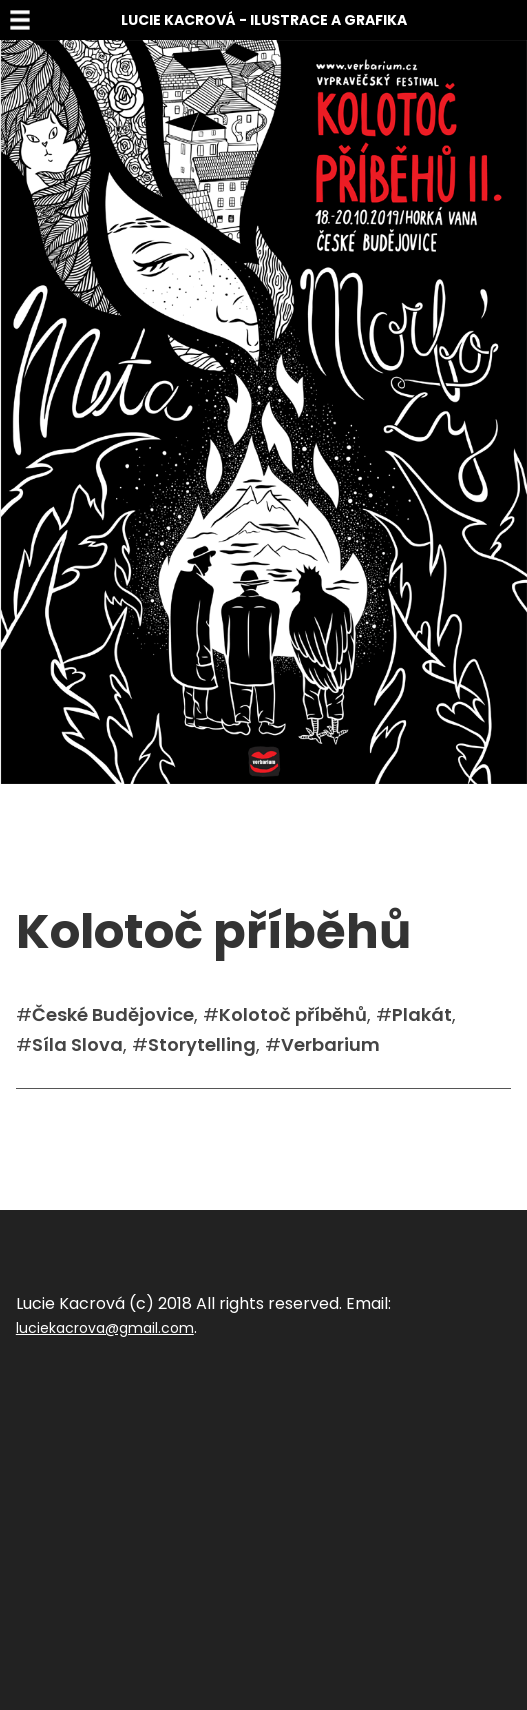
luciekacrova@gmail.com (105, 1328)
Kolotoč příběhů (293, 1014)
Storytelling (202, 1044)
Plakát (422, 1014)
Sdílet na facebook (82, 1119)
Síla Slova (77, 1044)
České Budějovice (113, 1014)
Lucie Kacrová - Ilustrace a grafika (264, 20)
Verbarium (330, 1044)
